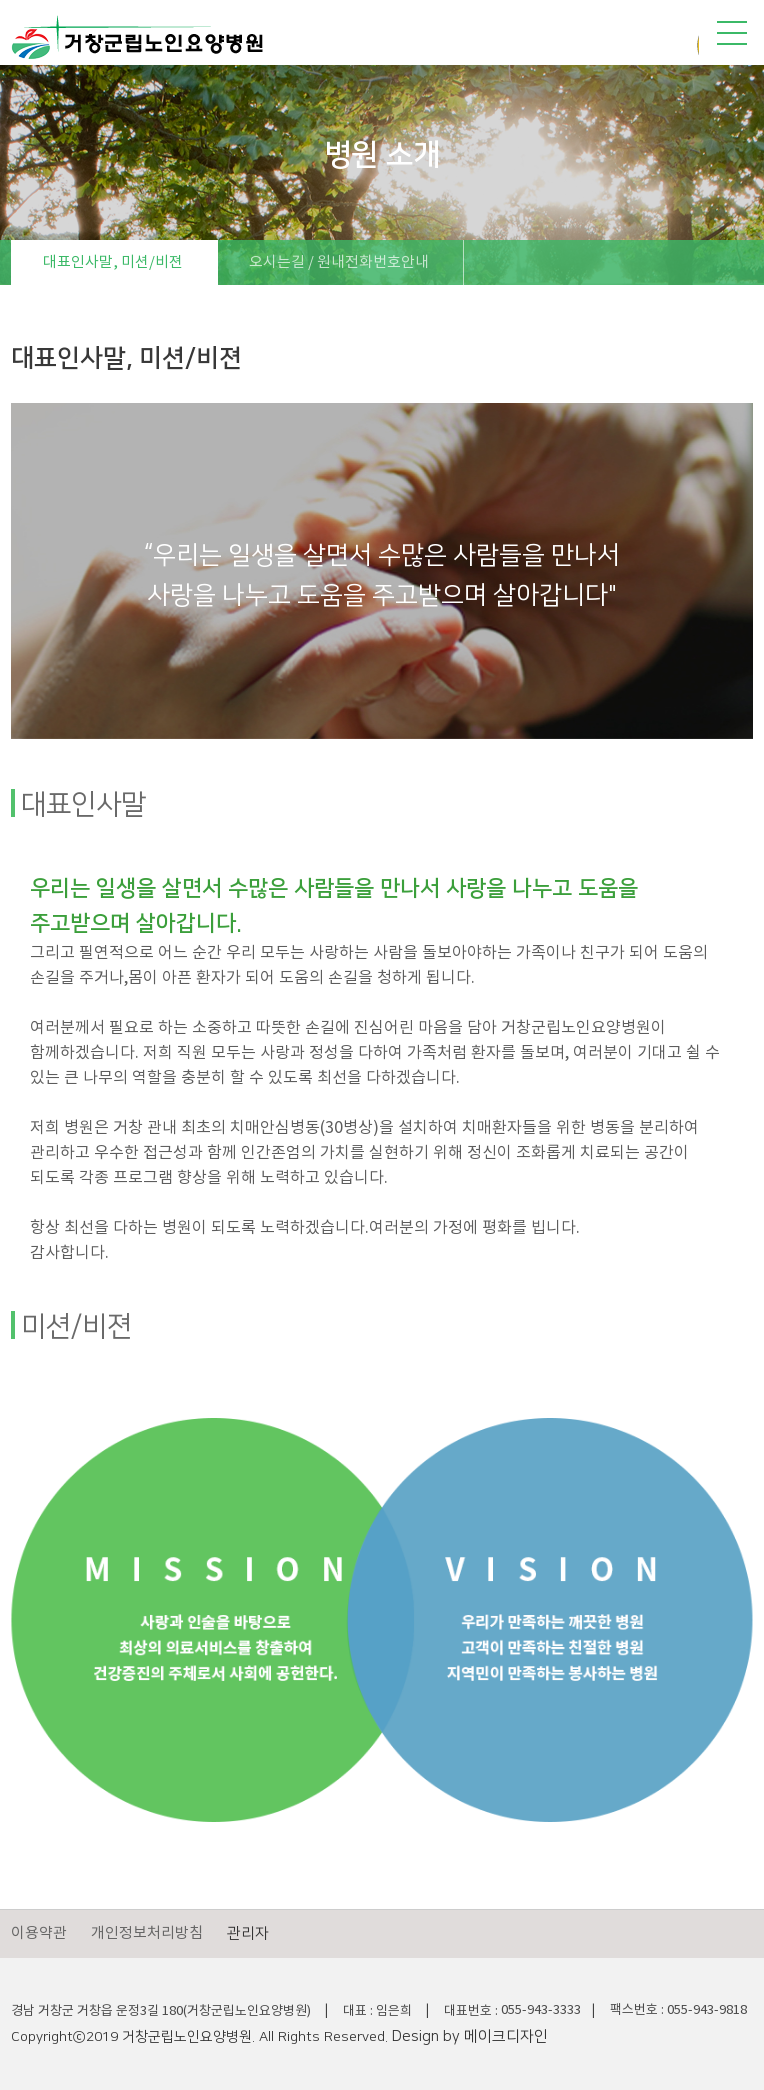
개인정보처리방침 (147, 1933)
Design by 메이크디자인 (470, 2036)
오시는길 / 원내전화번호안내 (339, 262)
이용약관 (39, 1933)
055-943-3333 (541, 2010)
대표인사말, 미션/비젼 (113, 262)
